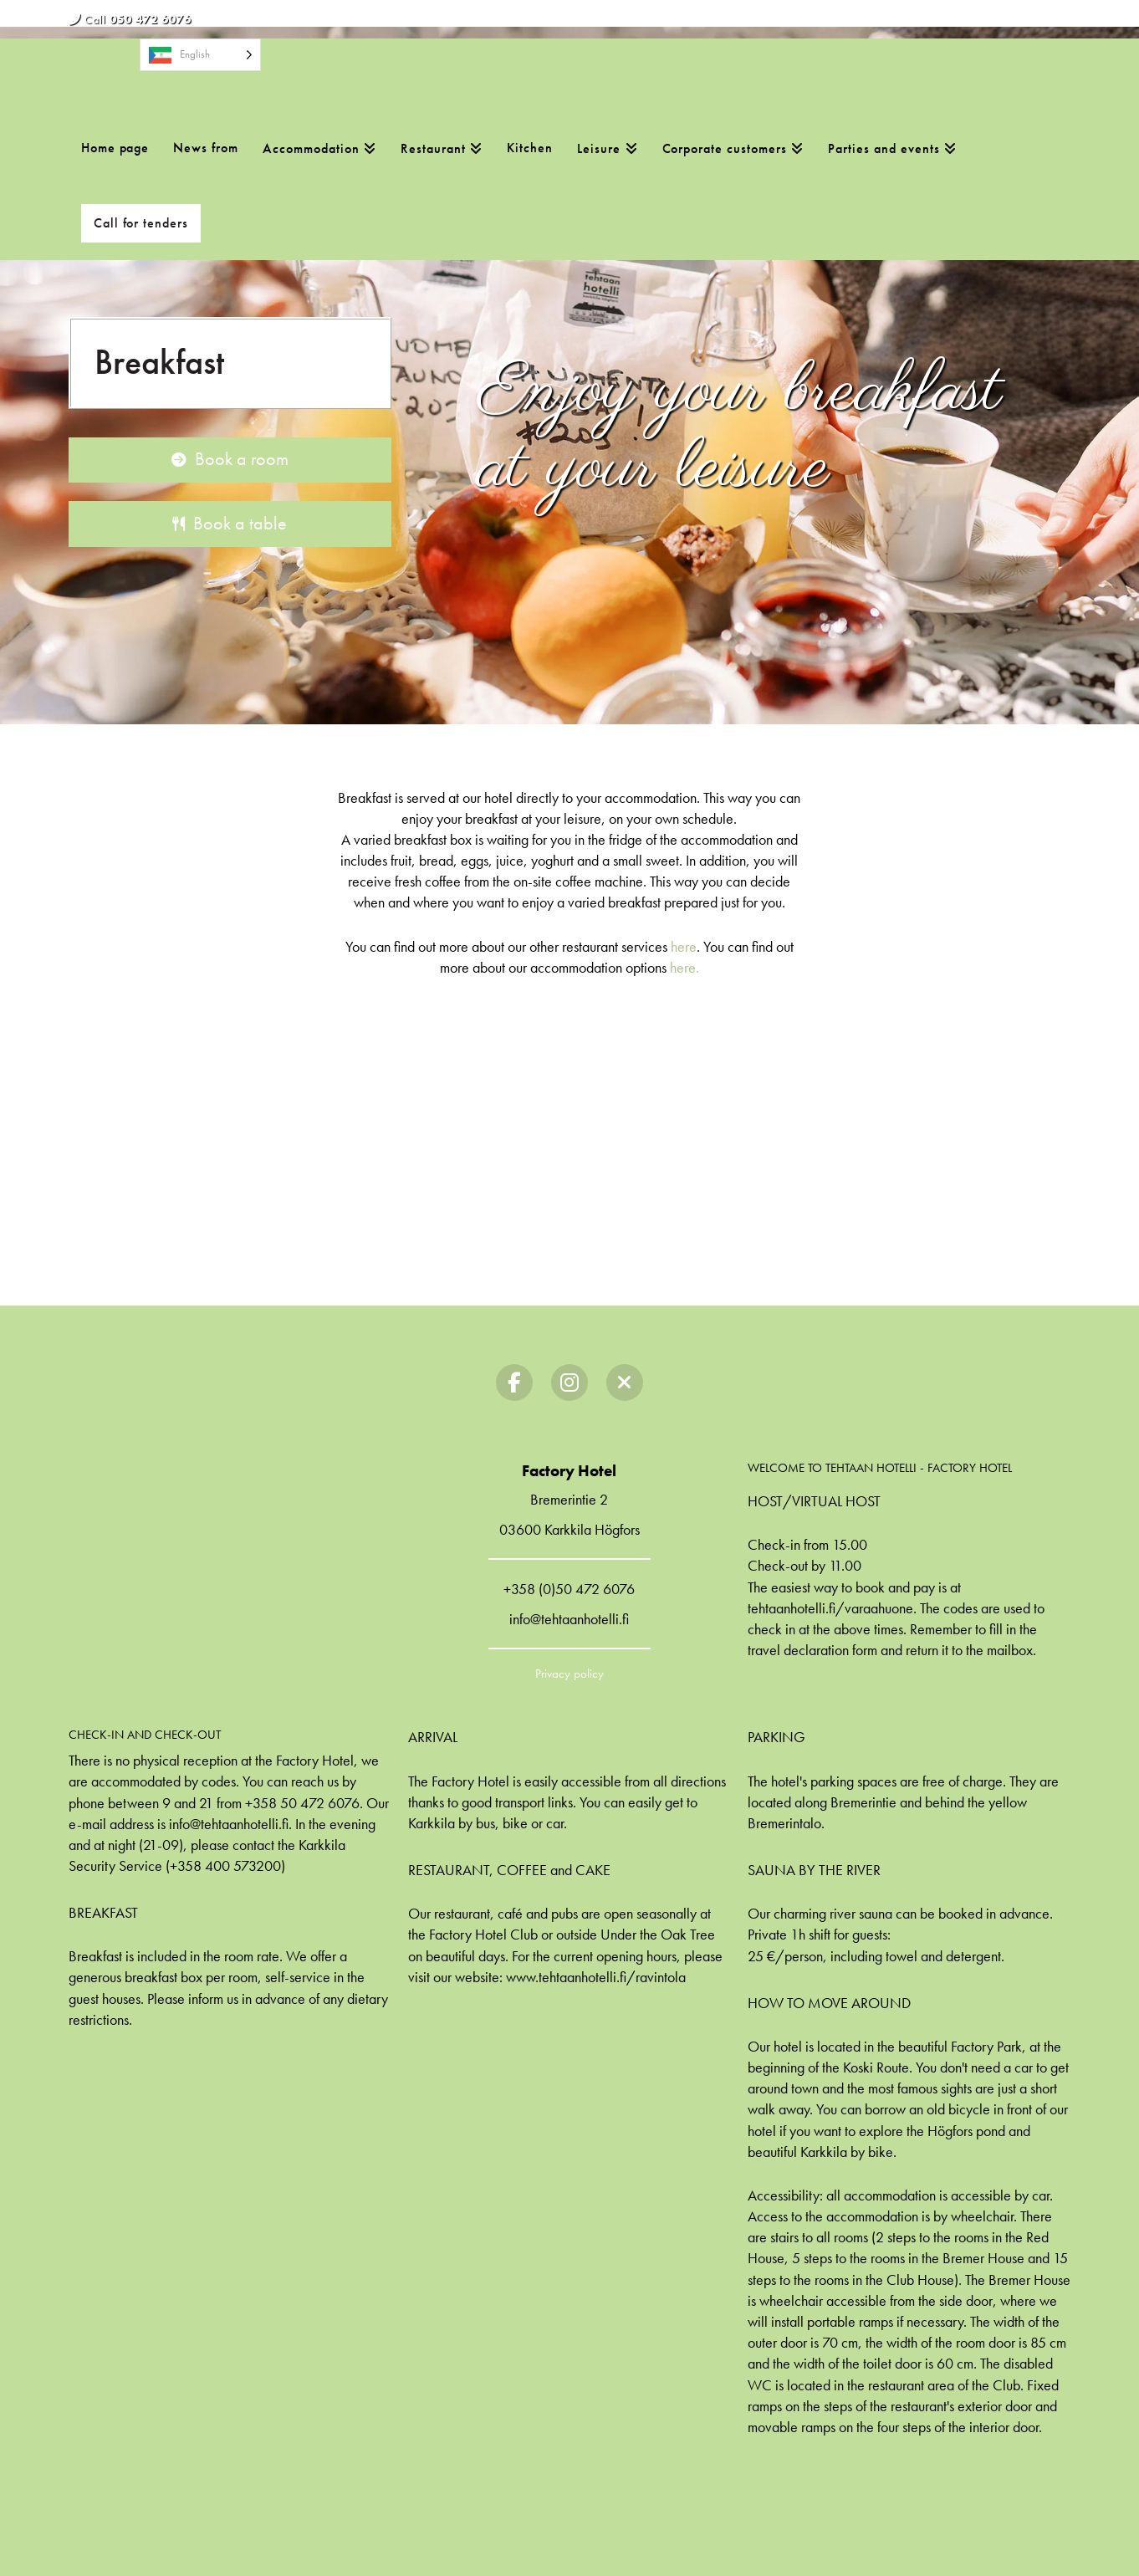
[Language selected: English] (200, 54)
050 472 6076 (151, 19)
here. (684, 967)
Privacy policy (569, 1673)
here (684, 946)
